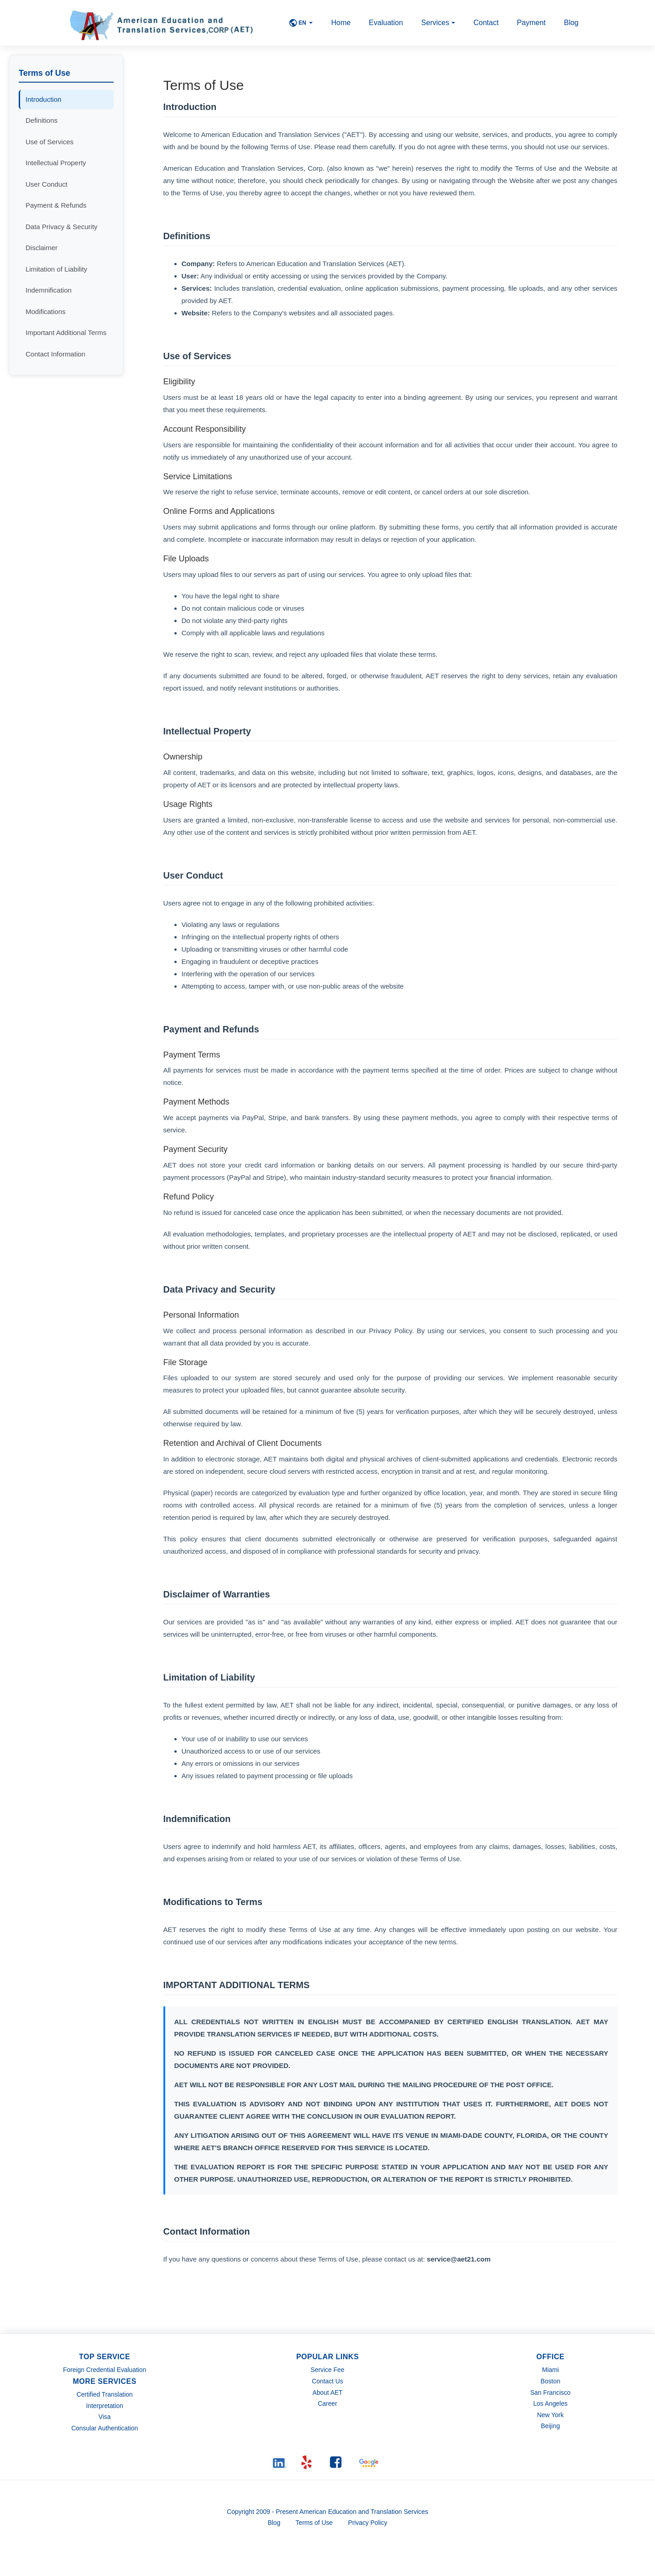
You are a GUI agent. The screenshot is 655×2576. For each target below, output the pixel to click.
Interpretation (105, 2405)
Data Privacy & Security (62, 226)
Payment (531, 22)
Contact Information (55, 354)
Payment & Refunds (56, 205)
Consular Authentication (104, 2428)
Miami (550, 2369)
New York (550, 2415)
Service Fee (327, 2369)
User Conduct (47, 184)
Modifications (46, 311)
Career (327, 2403)
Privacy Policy (369, 2523)
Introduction (43, 99)
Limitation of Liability (56, 269)
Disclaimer (42, 247)
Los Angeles (550, 2403)
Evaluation (386, 22)
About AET (327, 2392)
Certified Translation (104, 2394)
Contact (485, 22)
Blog (571, 22)
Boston (550, 2381)
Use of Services (49, 142)
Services (438, 22)
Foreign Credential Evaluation (105, 2369)
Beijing (550, 2425)
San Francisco (550, 2392)
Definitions (42, 120)
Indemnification (49, 290)
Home (341, 22)
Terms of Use (314, 2523)
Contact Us (327, 2381)
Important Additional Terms (66, 332)
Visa (105, 2416)
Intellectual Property (56, 163)
